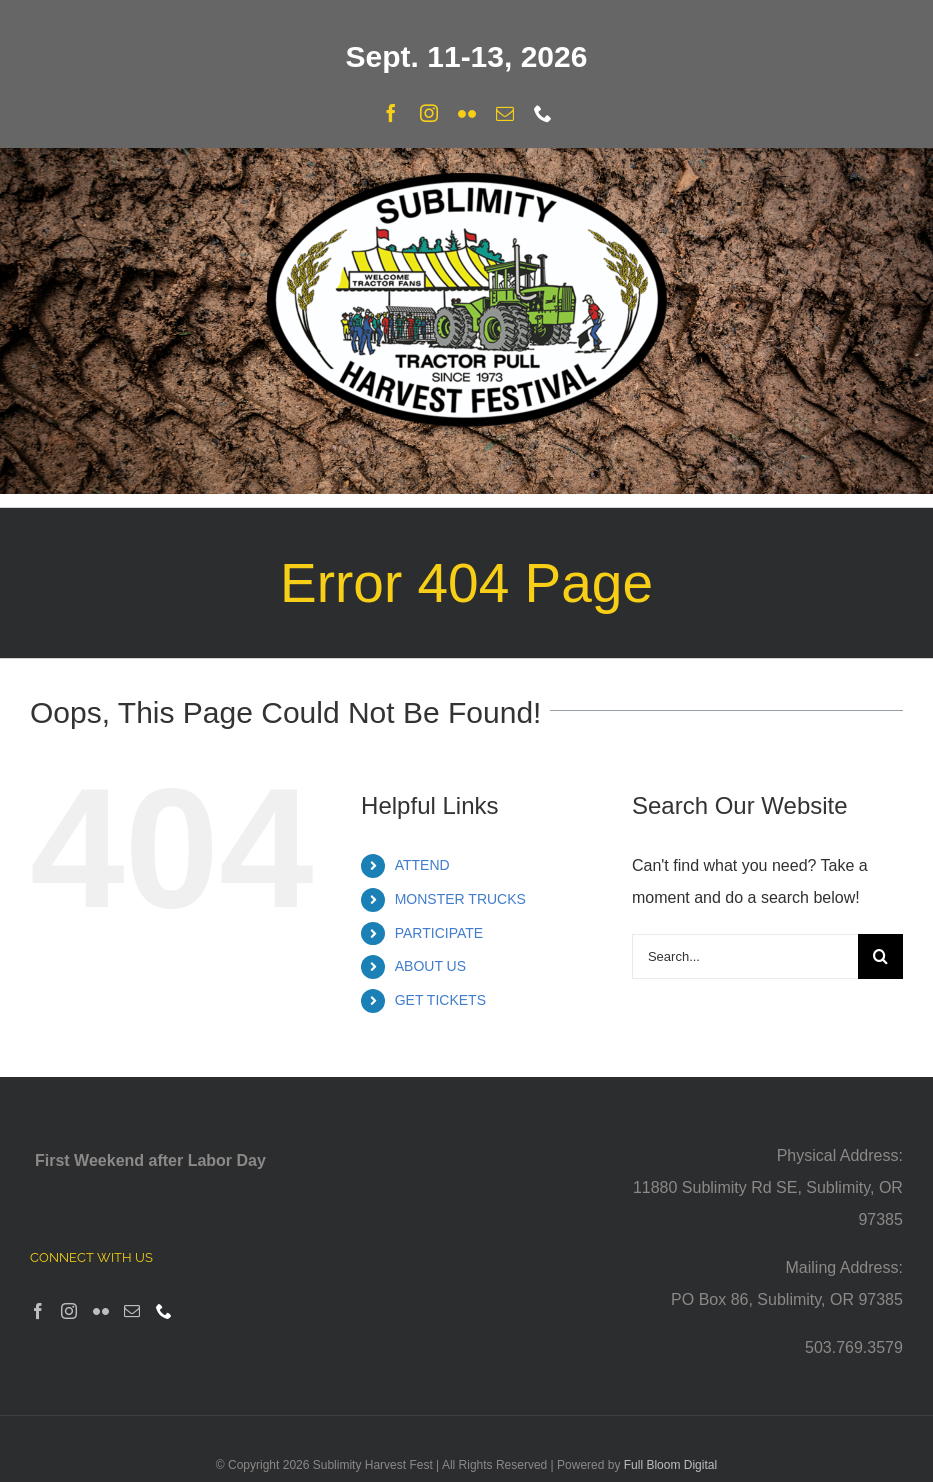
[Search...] (745, 956)
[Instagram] (69, 1311)
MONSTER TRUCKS (460, 899)
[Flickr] (101, 1311)
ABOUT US (430, 966)
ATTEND (422, 865)
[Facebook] (38, 1311)
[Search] (880, 956)
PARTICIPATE (439, 933)
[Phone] (164, 1311)
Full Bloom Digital (670, 1465)
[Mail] (132, 1311)
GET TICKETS (440, 1000)
